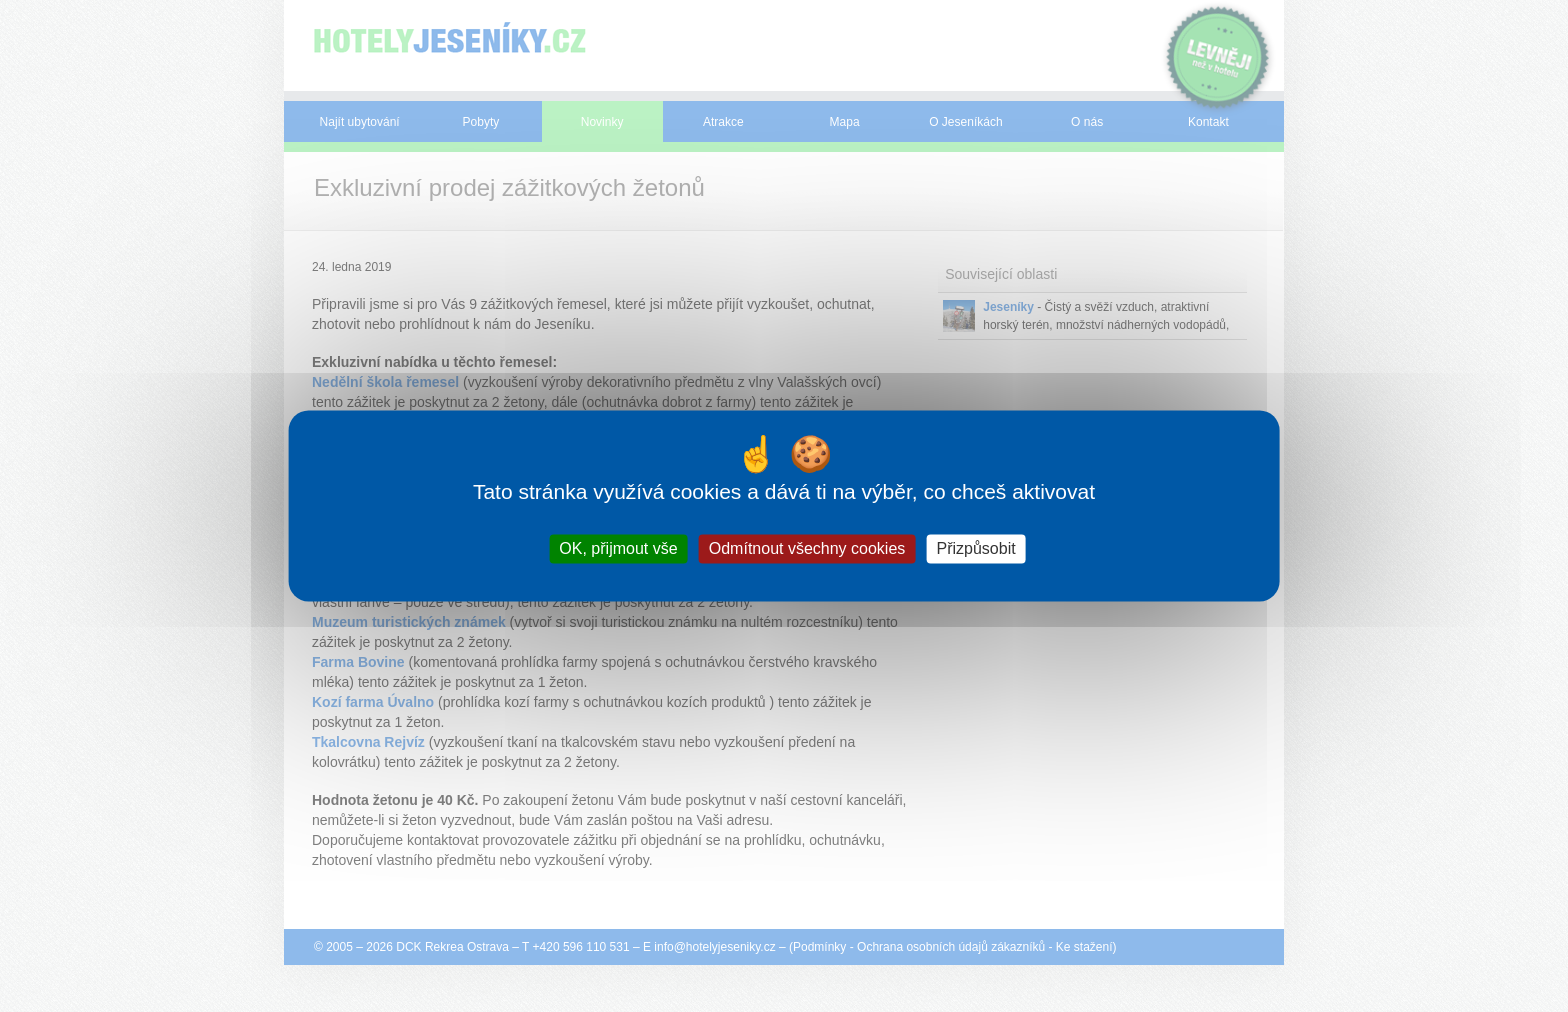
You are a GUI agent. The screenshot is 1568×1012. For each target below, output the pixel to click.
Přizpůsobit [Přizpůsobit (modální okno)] (975, 548)
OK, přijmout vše (618, 548)
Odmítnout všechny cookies (807, 548)
